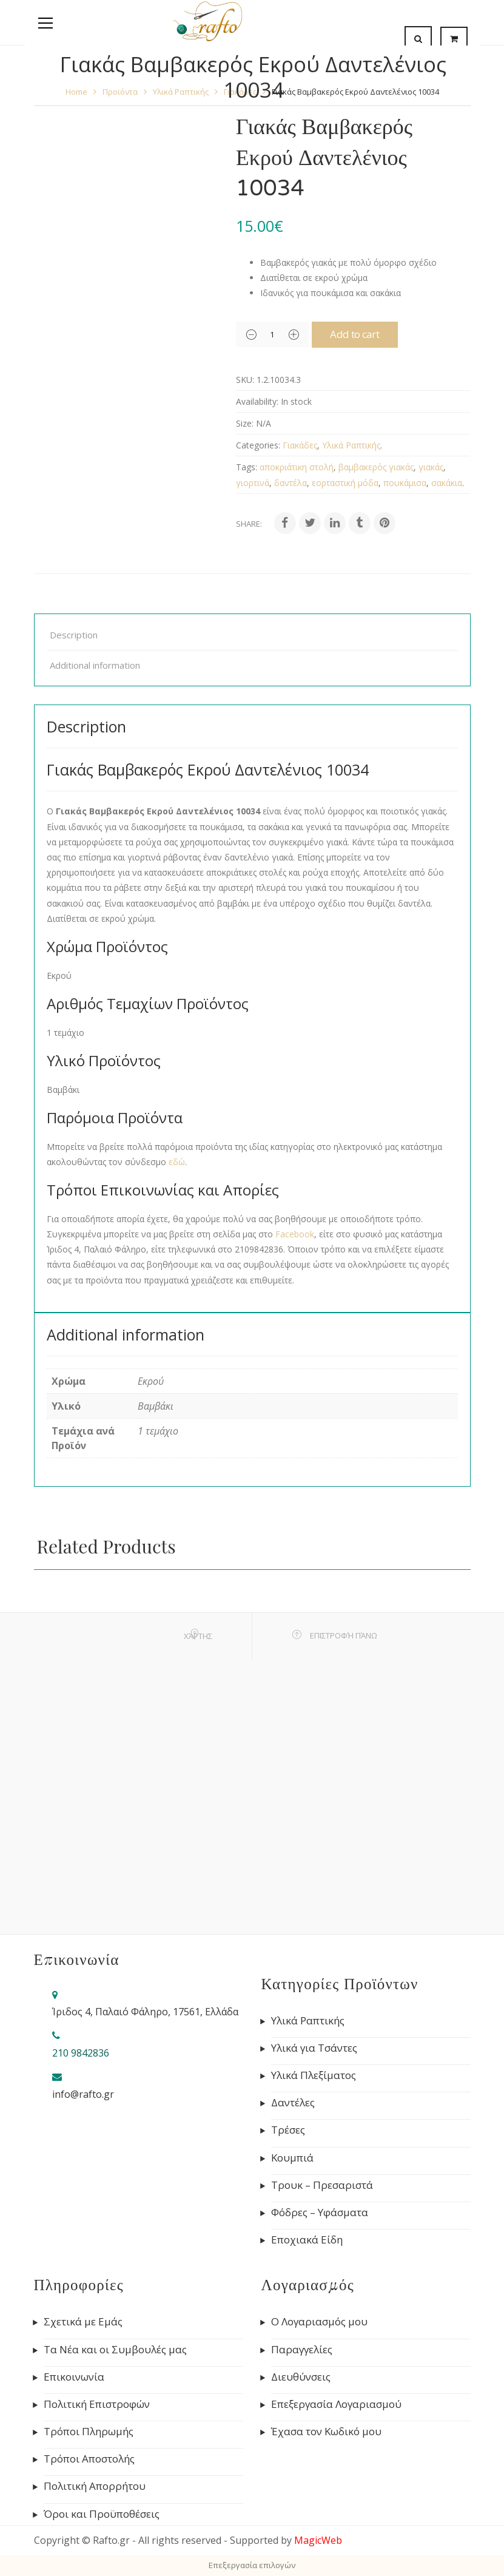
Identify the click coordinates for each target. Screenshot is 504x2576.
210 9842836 (80, 2053)
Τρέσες (288, 2130)
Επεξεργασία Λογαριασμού (336, 2404)
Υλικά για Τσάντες (314, 2048)
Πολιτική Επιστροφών (97, 2404)
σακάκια (446, 482)
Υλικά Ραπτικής (351, 445)
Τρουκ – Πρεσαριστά (322, 2185)
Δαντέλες (293, 2103)
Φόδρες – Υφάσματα (319, 2212)
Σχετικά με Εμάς (83, 2322)
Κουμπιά (292, 2158)
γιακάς (430, 467)
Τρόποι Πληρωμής (88, 2432)
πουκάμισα (404, 482)
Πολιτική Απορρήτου (95, 2486)
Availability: (257, 401)
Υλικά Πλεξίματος (313, 2075)
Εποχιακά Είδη (307, 2240)
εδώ (177, 1162)
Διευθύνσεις (301, 2377)
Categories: (258, 445)
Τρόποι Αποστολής (89, 2459)
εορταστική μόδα (345, 482)
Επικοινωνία (74, 2377)
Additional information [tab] (95, 665)
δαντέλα (290, 482)
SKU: (245, 379)
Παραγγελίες (301, 2350)
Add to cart (363, 334)
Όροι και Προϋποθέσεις (102, 2514)
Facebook (294, 1234)
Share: (249, 523)
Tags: (246, 467)
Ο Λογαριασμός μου (319, 2322)
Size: (245, 423)
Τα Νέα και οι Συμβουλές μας (115, 2350)
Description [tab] (74, 635)
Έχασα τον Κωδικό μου (326, 2432)
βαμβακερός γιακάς (376, 467)
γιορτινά (252, 482)
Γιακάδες (300, 445)
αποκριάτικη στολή (297, 467)
